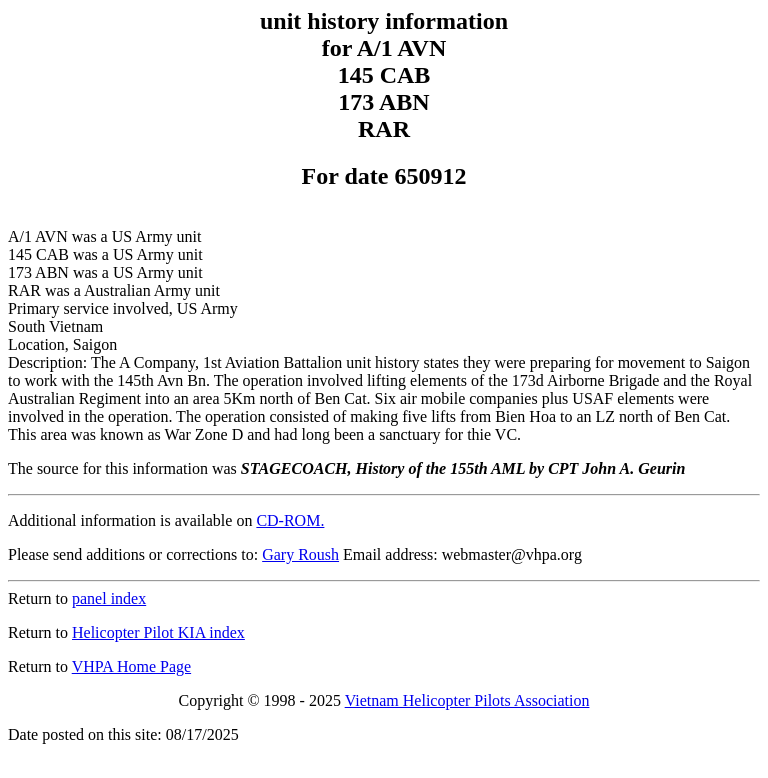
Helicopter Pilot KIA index (158, 632)
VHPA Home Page (131, 666)
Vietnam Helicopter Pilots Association (467, 700)
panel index (109, 598)
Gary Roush (300, 554)
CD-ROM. (290, 520)
